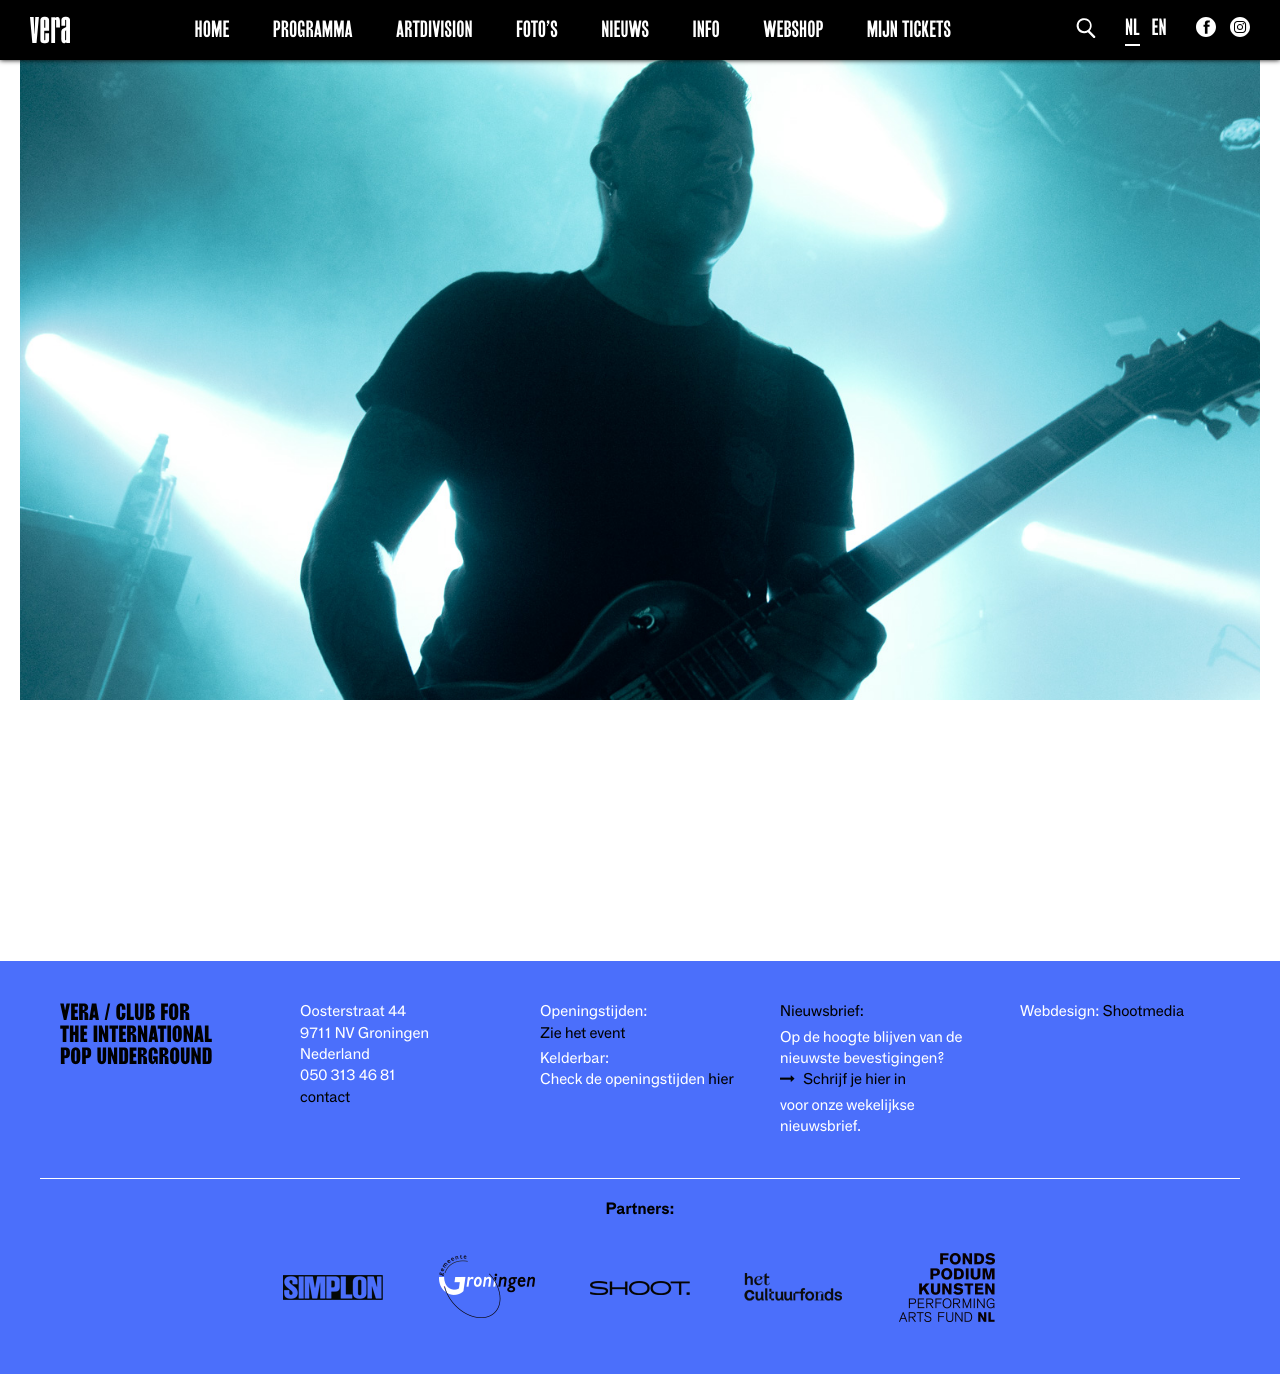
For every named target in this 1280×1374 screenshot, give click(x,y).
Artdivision (434, 29)
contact (325, 1097)
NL (1132, 27)
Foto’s (537, 29)
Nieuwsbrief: (822, 1011)
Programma (313, 29)
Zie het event (582, 1033)
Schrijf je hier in (854, 1079)
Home (212, 29)
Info (705, 29)
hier (720, 1079)
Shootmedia (1144, 1011)
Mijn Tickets (909, 29)
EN (1159, 27)
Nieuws (625, 29)
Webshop (793, 29)
